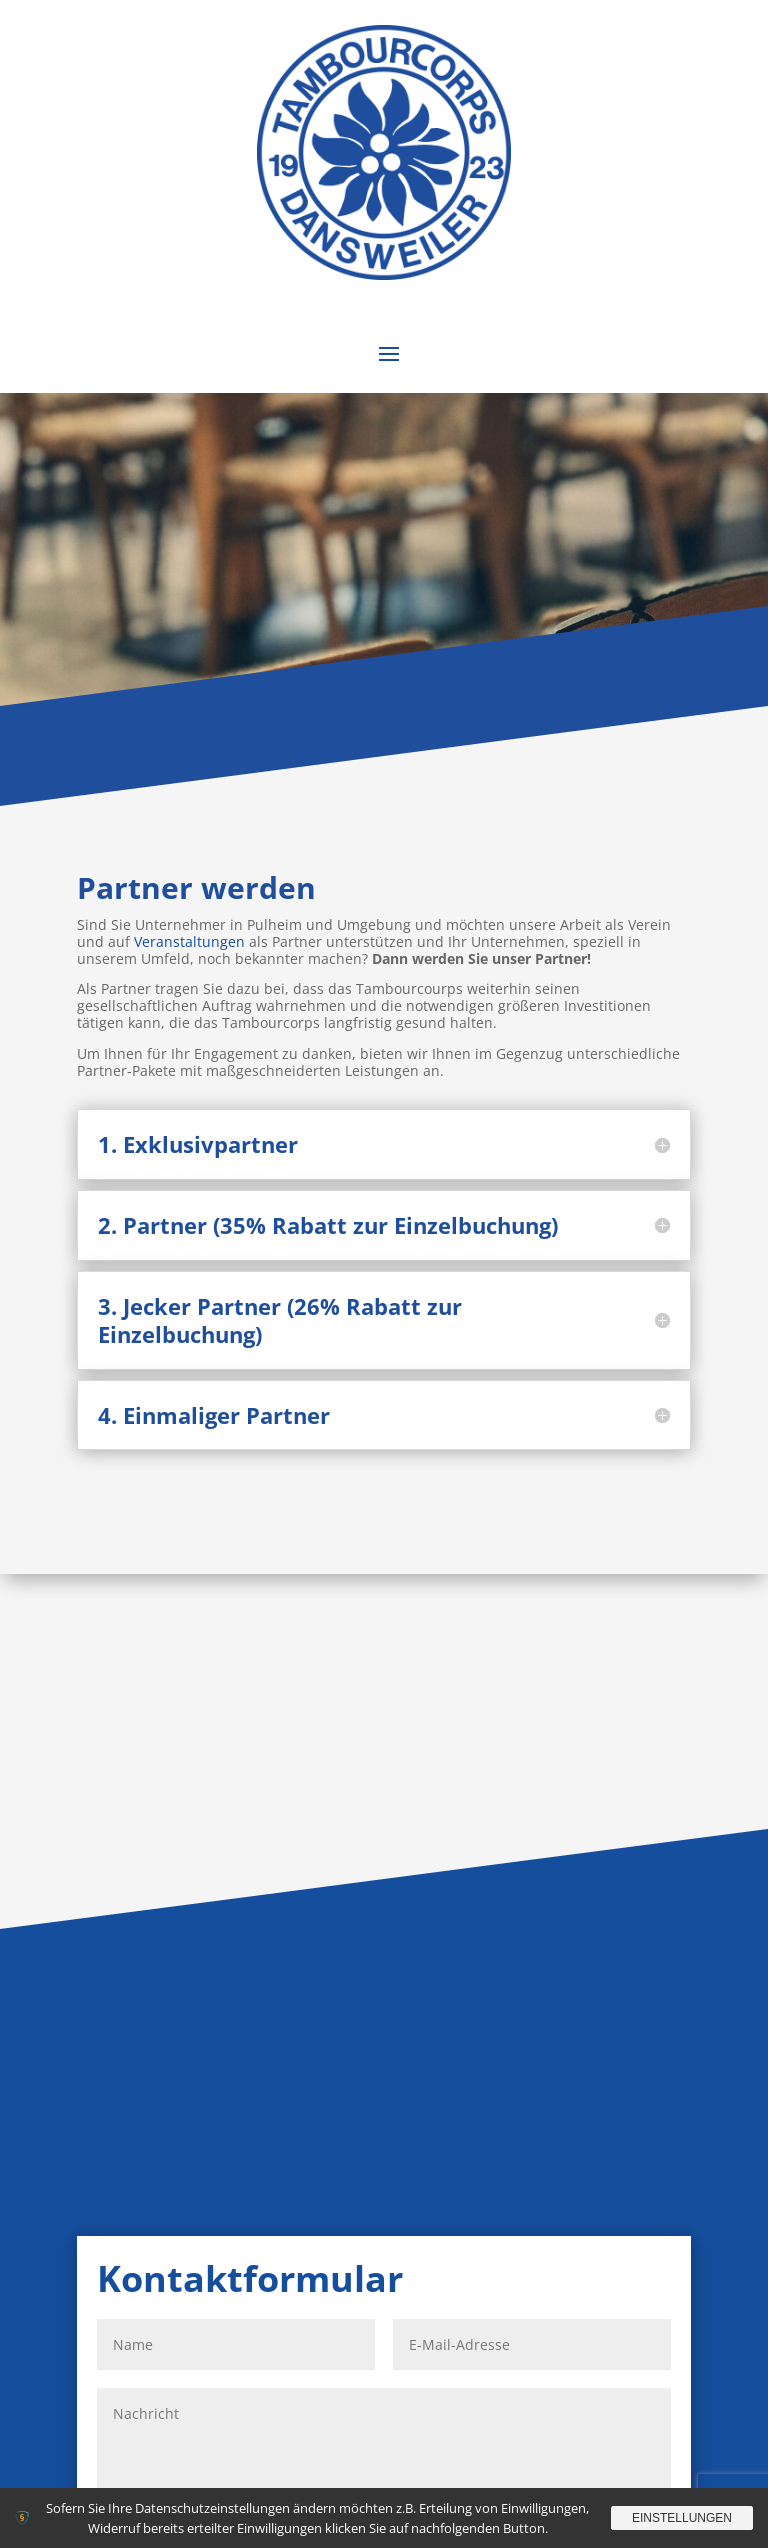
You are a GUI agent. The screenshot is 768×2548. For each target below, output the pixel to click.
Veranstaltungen (189, 941)
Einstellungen (682, 2518)
